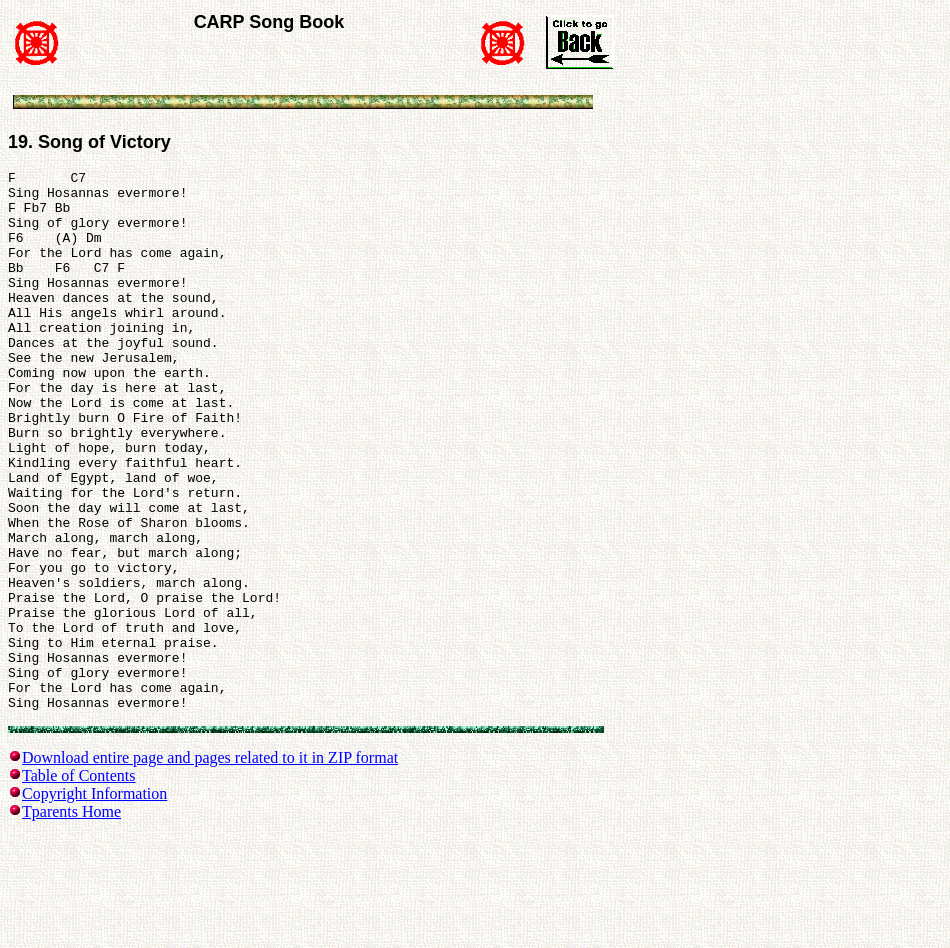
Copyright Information (94, 904)
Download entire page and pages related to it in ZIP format (210, 868)
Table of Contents (79, 886)
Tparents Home (71, 922)
